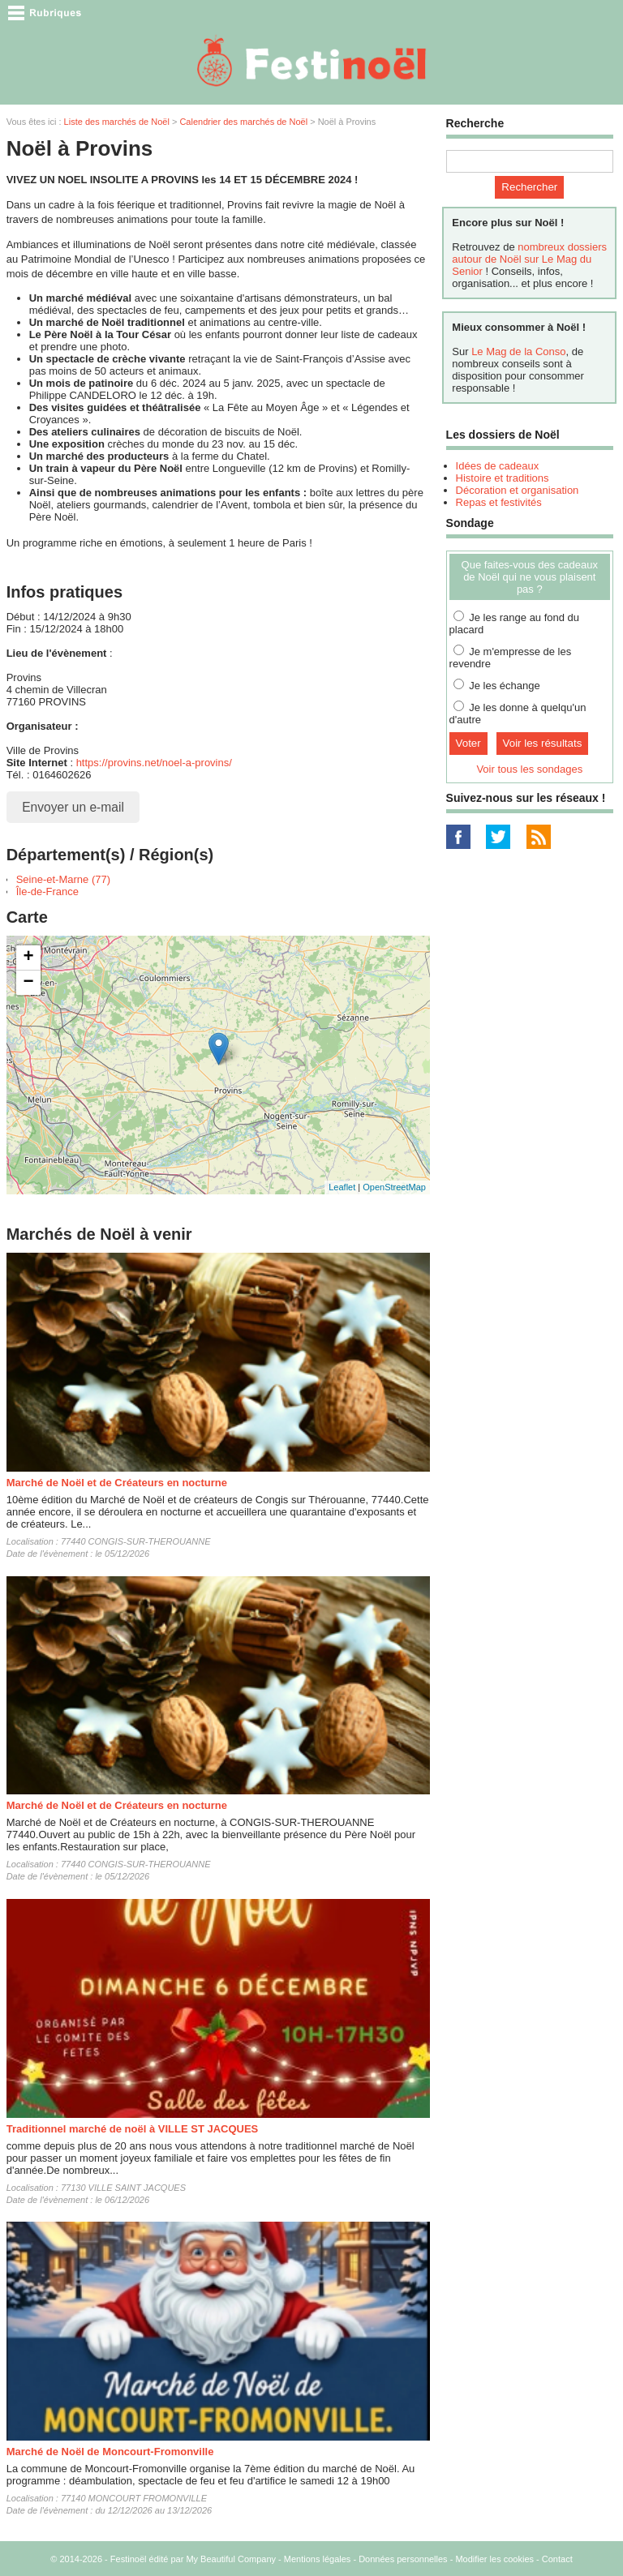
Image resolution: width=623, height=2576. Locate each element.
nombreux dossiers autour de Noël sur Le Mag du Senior (529, 259)
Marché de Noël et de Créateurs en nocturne (116, 1483)
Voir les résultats (542, 743)
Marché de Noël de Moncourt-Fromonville (110, 2451)
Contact (557, 2559)
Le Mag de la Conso (518, 351)
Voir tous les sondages (529, 769)
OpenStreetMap (394, 1187)
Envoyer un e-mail (73, 807)
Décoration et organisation (517, 490)
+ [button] (29, 957)
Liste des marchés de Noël (117, 121)
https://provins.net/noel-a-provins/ (154, 763)
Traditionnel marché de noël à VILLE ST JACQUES (132, 2129)
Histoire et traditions (502, 478)
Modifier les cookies (494, 2559)
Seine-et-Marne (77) (63, 879)
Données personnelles (403, 2559)
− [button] (29, 983)
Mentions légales (317, 2559)
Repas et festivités (499, 502)
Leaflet (342, 1187)
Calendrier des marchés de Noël (243, 121)
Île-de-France (47, 891)
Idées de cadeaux (497, 466)
